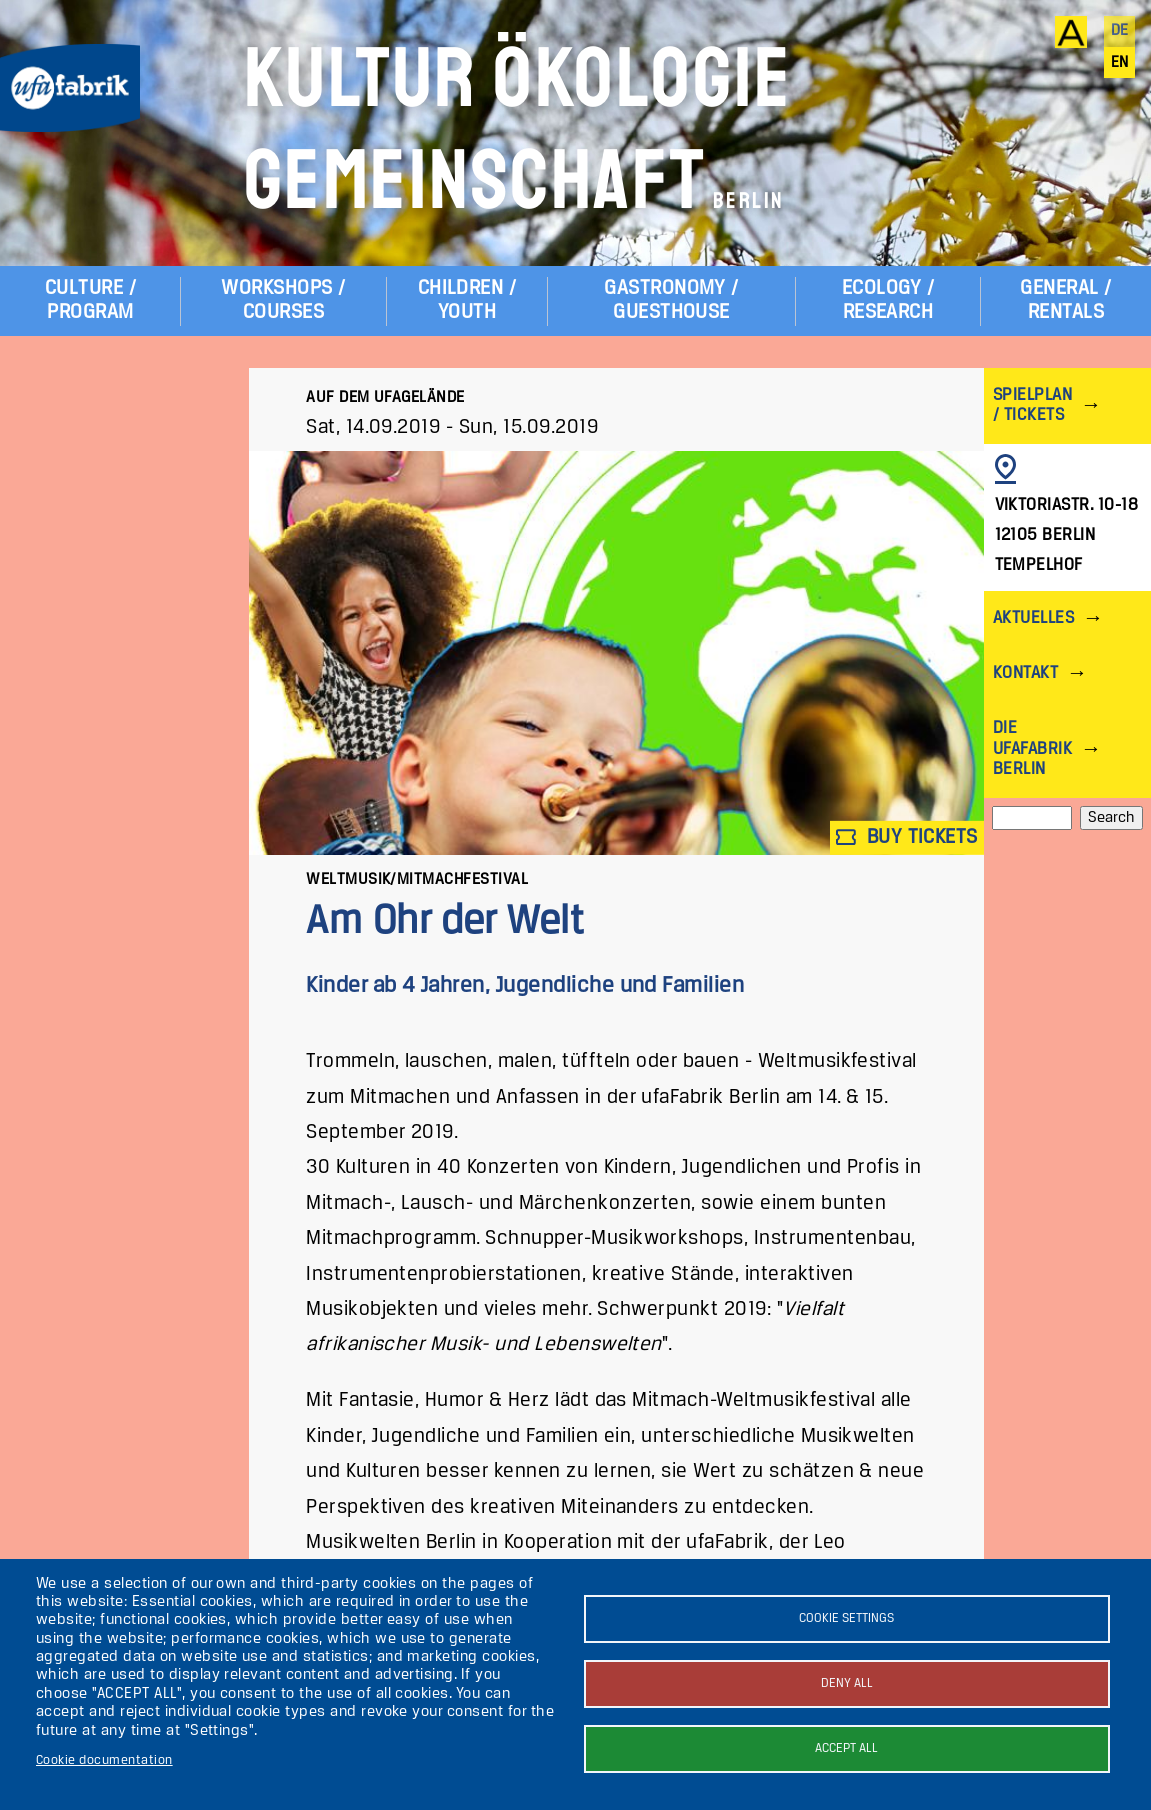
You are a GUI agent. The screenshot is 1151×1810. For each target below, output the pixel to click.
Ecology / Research (888, 300)
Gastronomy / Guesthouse (671, 300)
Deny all (847, 1683)
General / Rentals (1065, 300)
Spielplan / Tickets (1032, 405)
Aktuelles (1033, 618)
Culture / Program (90, 300)
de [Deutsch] (1120, 31)
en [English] (1120, 63)
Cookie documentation (104, 1760)
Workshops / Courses (283, 300)
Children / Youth (467, 300)
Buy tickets (907, 837)
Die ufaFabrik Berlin (1032, 748)
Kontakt (1025, 673)
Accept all (846, 1748)
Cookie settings (846, 1618)
